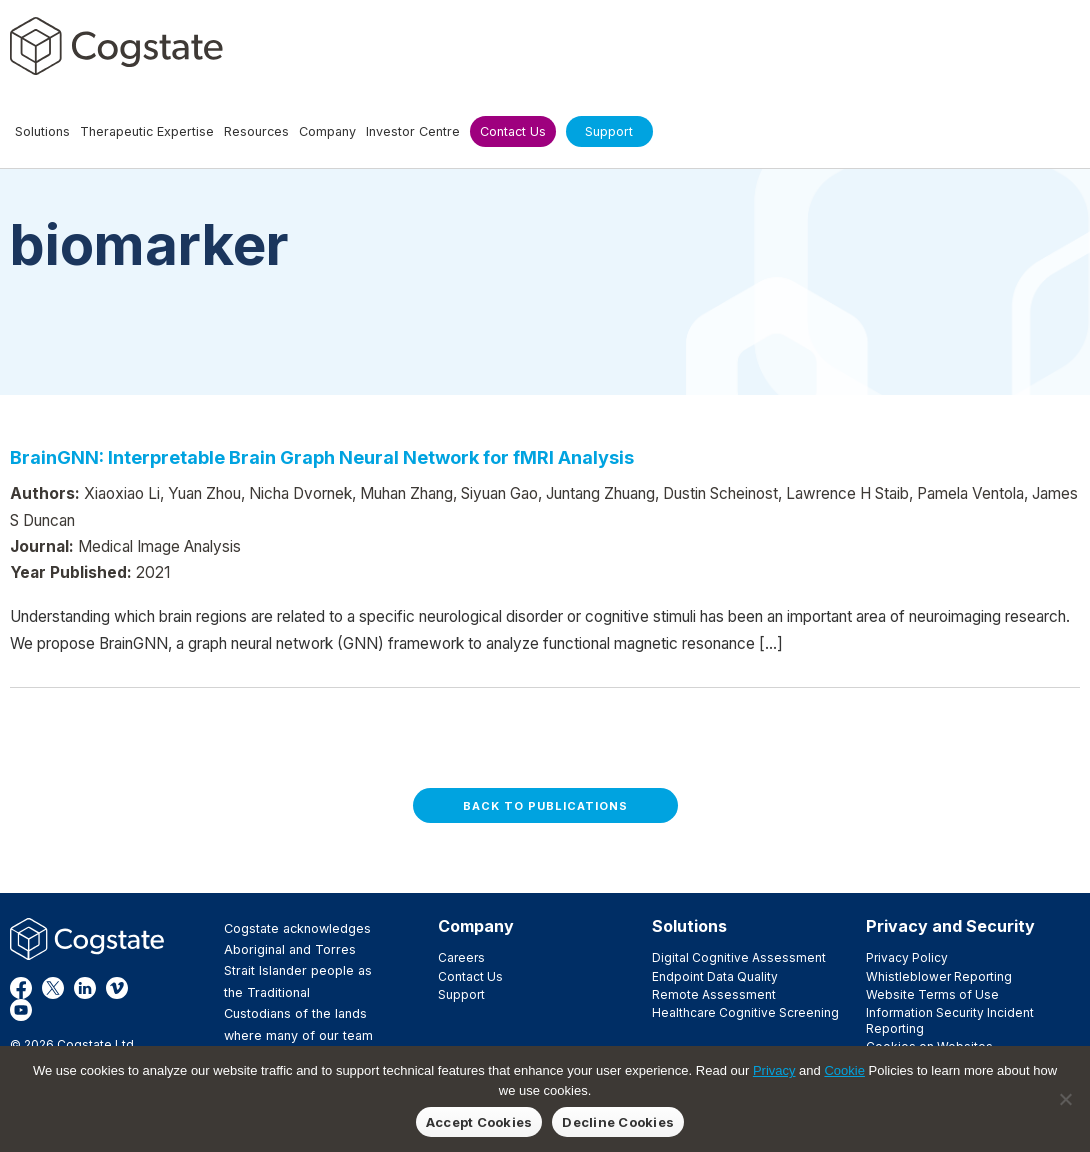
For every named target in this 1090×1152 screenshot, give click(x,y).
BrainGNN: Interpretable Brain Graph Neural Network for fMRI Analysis (322, 457)
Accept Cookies (479, 1122)
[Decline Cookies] (1065, 1099)
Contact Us (470, 976)
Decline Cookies (618, 1122)
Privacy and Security (950, 926)
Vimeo (117, 988)
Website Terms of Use (932, 994)
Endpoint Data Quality (715, 976)
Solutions (689, 926)
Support (461, 994)
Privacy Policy (907, 957)
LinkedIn (85, 988)
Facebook (21, 988)
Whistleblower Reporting (939, 976)
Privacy (774, 1070)
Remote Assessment (714, 994)
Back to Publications (545, 806)
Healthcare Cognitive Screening (745, 1012)
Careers (461, 957)
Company (476, 926)
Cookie (844, 1070)
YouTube (21, 1010)
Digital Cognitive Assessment (739, 957)
